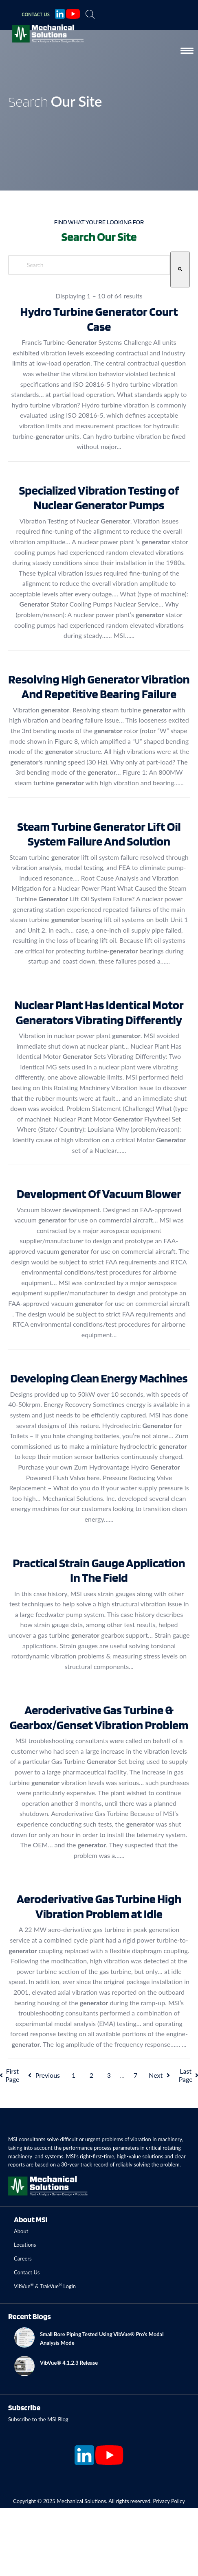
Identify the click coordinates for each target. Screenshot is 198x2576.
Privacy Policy (169, 2501)
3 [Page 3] (109, 2075)
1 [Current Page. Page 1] (73, 2075)
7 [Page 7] (135, 2075)
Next (160, 2075)
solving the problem (156, 2164)
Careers (23, 2258)
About (21, 2231)
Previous (43, 2075)
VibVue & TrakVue (36, 2286)
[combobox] (89, 265)
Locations (25, 2244)
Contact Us (27, 2272)
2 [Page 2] (91, 2075)
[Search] (180, 269)
